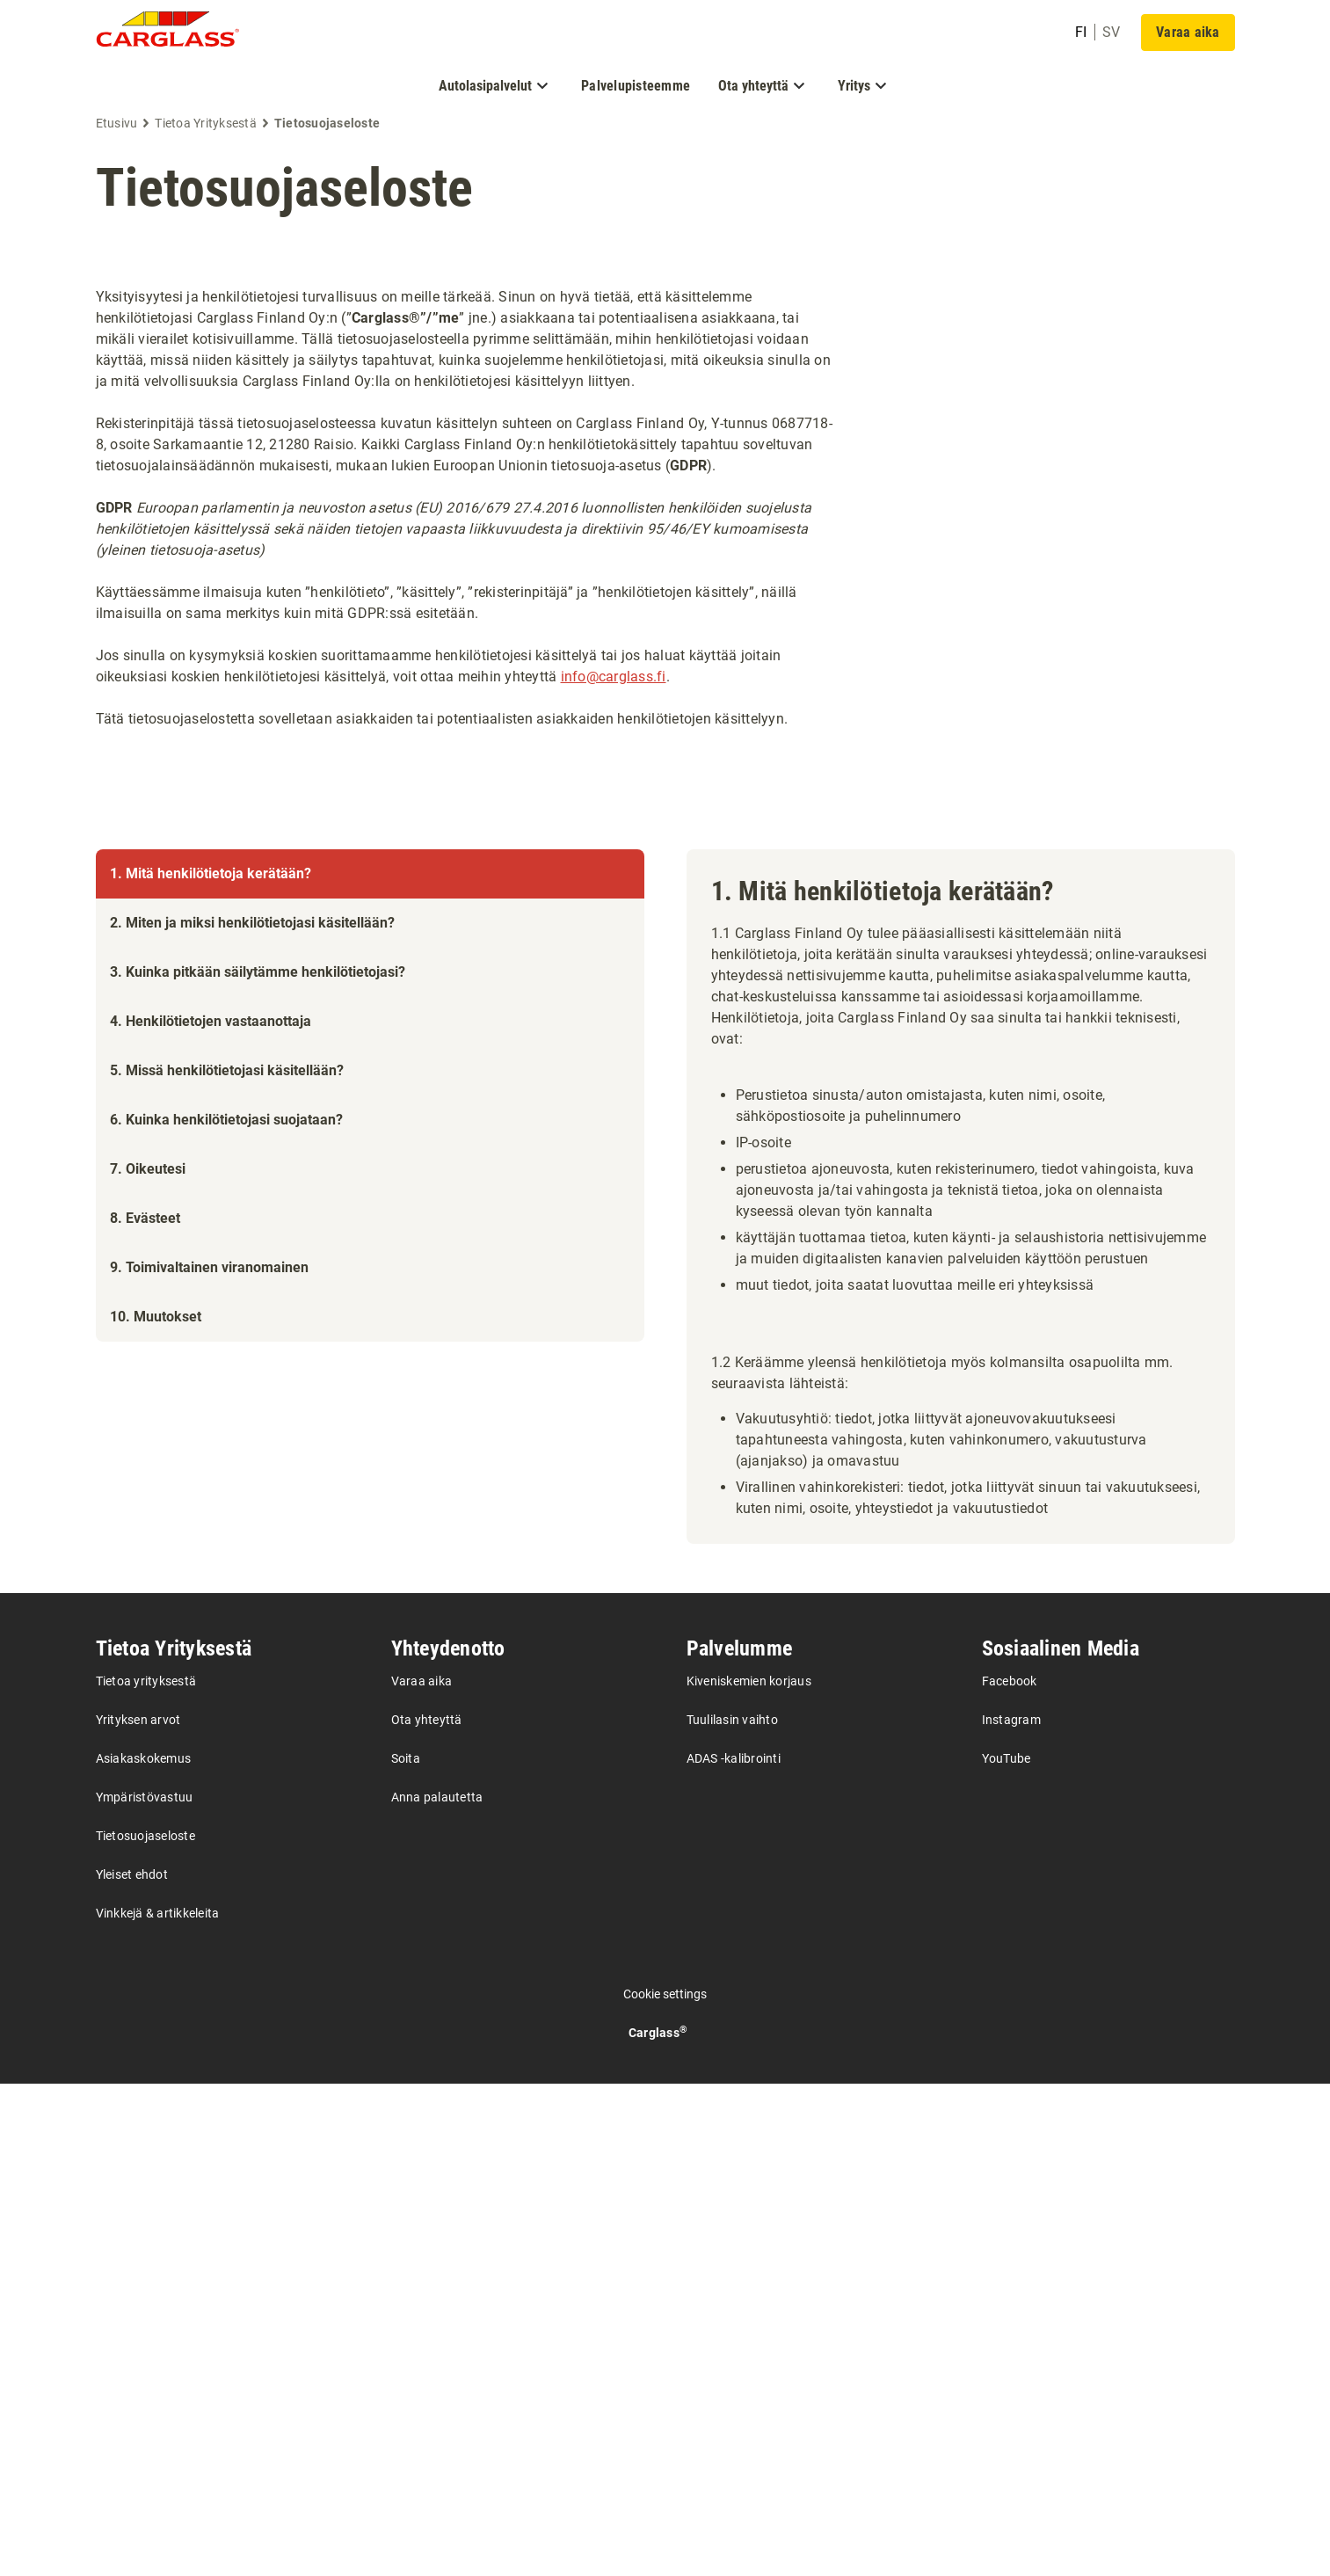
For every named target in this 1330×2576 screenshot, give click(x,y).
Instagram (1011, 2212)
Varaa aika (422, 2173)
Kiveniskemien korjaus (749, 2173)
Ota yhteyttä (426, 2212)
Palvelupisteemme (635, 85)
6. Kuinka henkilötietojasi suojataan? (226, 1814)
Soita (405, 2251)
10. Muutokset (155, 2011)
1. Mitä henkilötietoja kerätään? (210, 873)
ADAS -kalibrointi (734, 2251)
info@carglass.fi (613, 676)
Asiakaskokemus (144, 2251)
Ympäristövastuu (144, 2289)
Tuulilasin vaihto (732, 2212)
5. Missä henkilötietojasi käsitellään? (227, 1765)
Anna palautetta (437, 2289)
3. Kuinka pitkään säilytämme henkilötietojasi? (257, 1666)
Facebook (1009, 2173)
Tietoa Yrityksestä (174, 2140)
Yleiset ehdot (132, 2367)
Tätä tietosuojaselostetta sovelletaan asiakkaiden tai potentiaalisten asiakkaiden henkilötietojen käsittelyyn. (442, 718)
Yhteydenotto (448, 2140)
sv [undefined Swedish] (1111, 32)
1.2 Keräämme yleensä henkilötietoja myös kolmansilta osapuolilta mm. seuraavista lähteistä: (942, 1373)
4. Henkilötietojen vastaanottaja (210, 1715)
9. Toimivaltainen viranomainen (209, 1962)
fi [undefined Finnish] (1081, 32)
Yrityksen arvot (138, 2212)
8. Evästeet (145, 1912)
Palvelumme (740, 2140)
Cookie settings (665, 2486)
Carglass (658, 2525)
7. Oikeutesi (147, 1863)
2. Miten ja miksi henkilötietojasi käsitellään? (252, 1617)
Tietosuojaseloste (284, 187)
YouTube (1006, 2251)
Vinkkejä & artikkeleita (158, 2405)
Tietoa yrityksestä (146, 2173)
